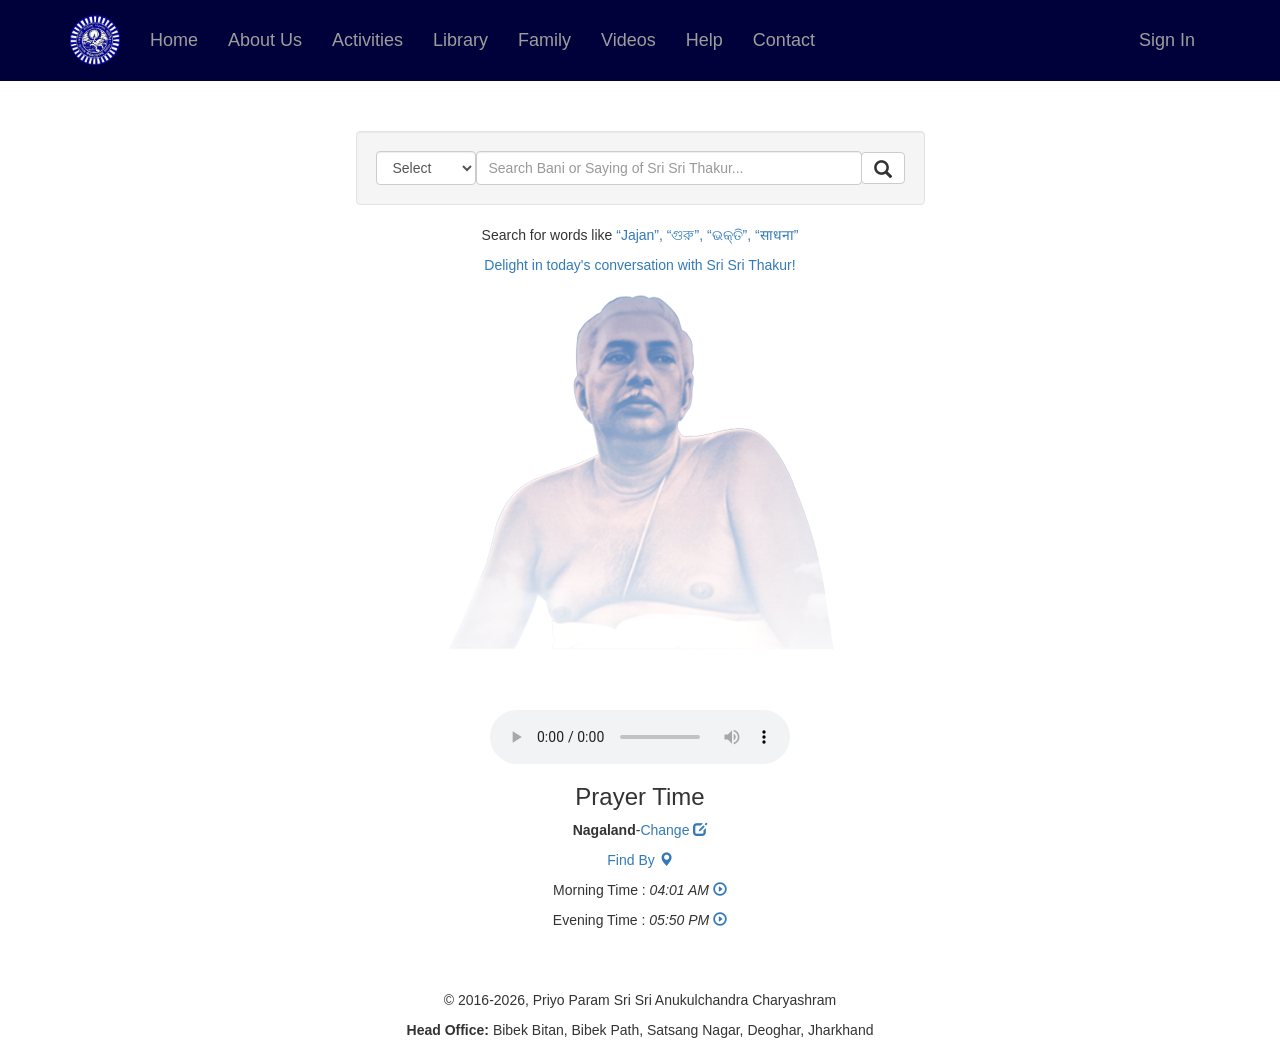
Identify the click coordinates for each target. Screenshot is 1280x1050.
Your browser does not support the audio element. (640, 737)
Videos (628, 40)
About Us (265, 40)
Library (460, 40)
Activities (367, 40)
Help (704, 40)
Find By (639, 860)
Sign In (1167, 40)
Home (174, 40)
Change (673, 830)
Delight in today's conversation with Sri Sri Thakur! (639, 265)
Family (544, 40)
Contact (784, 40)
